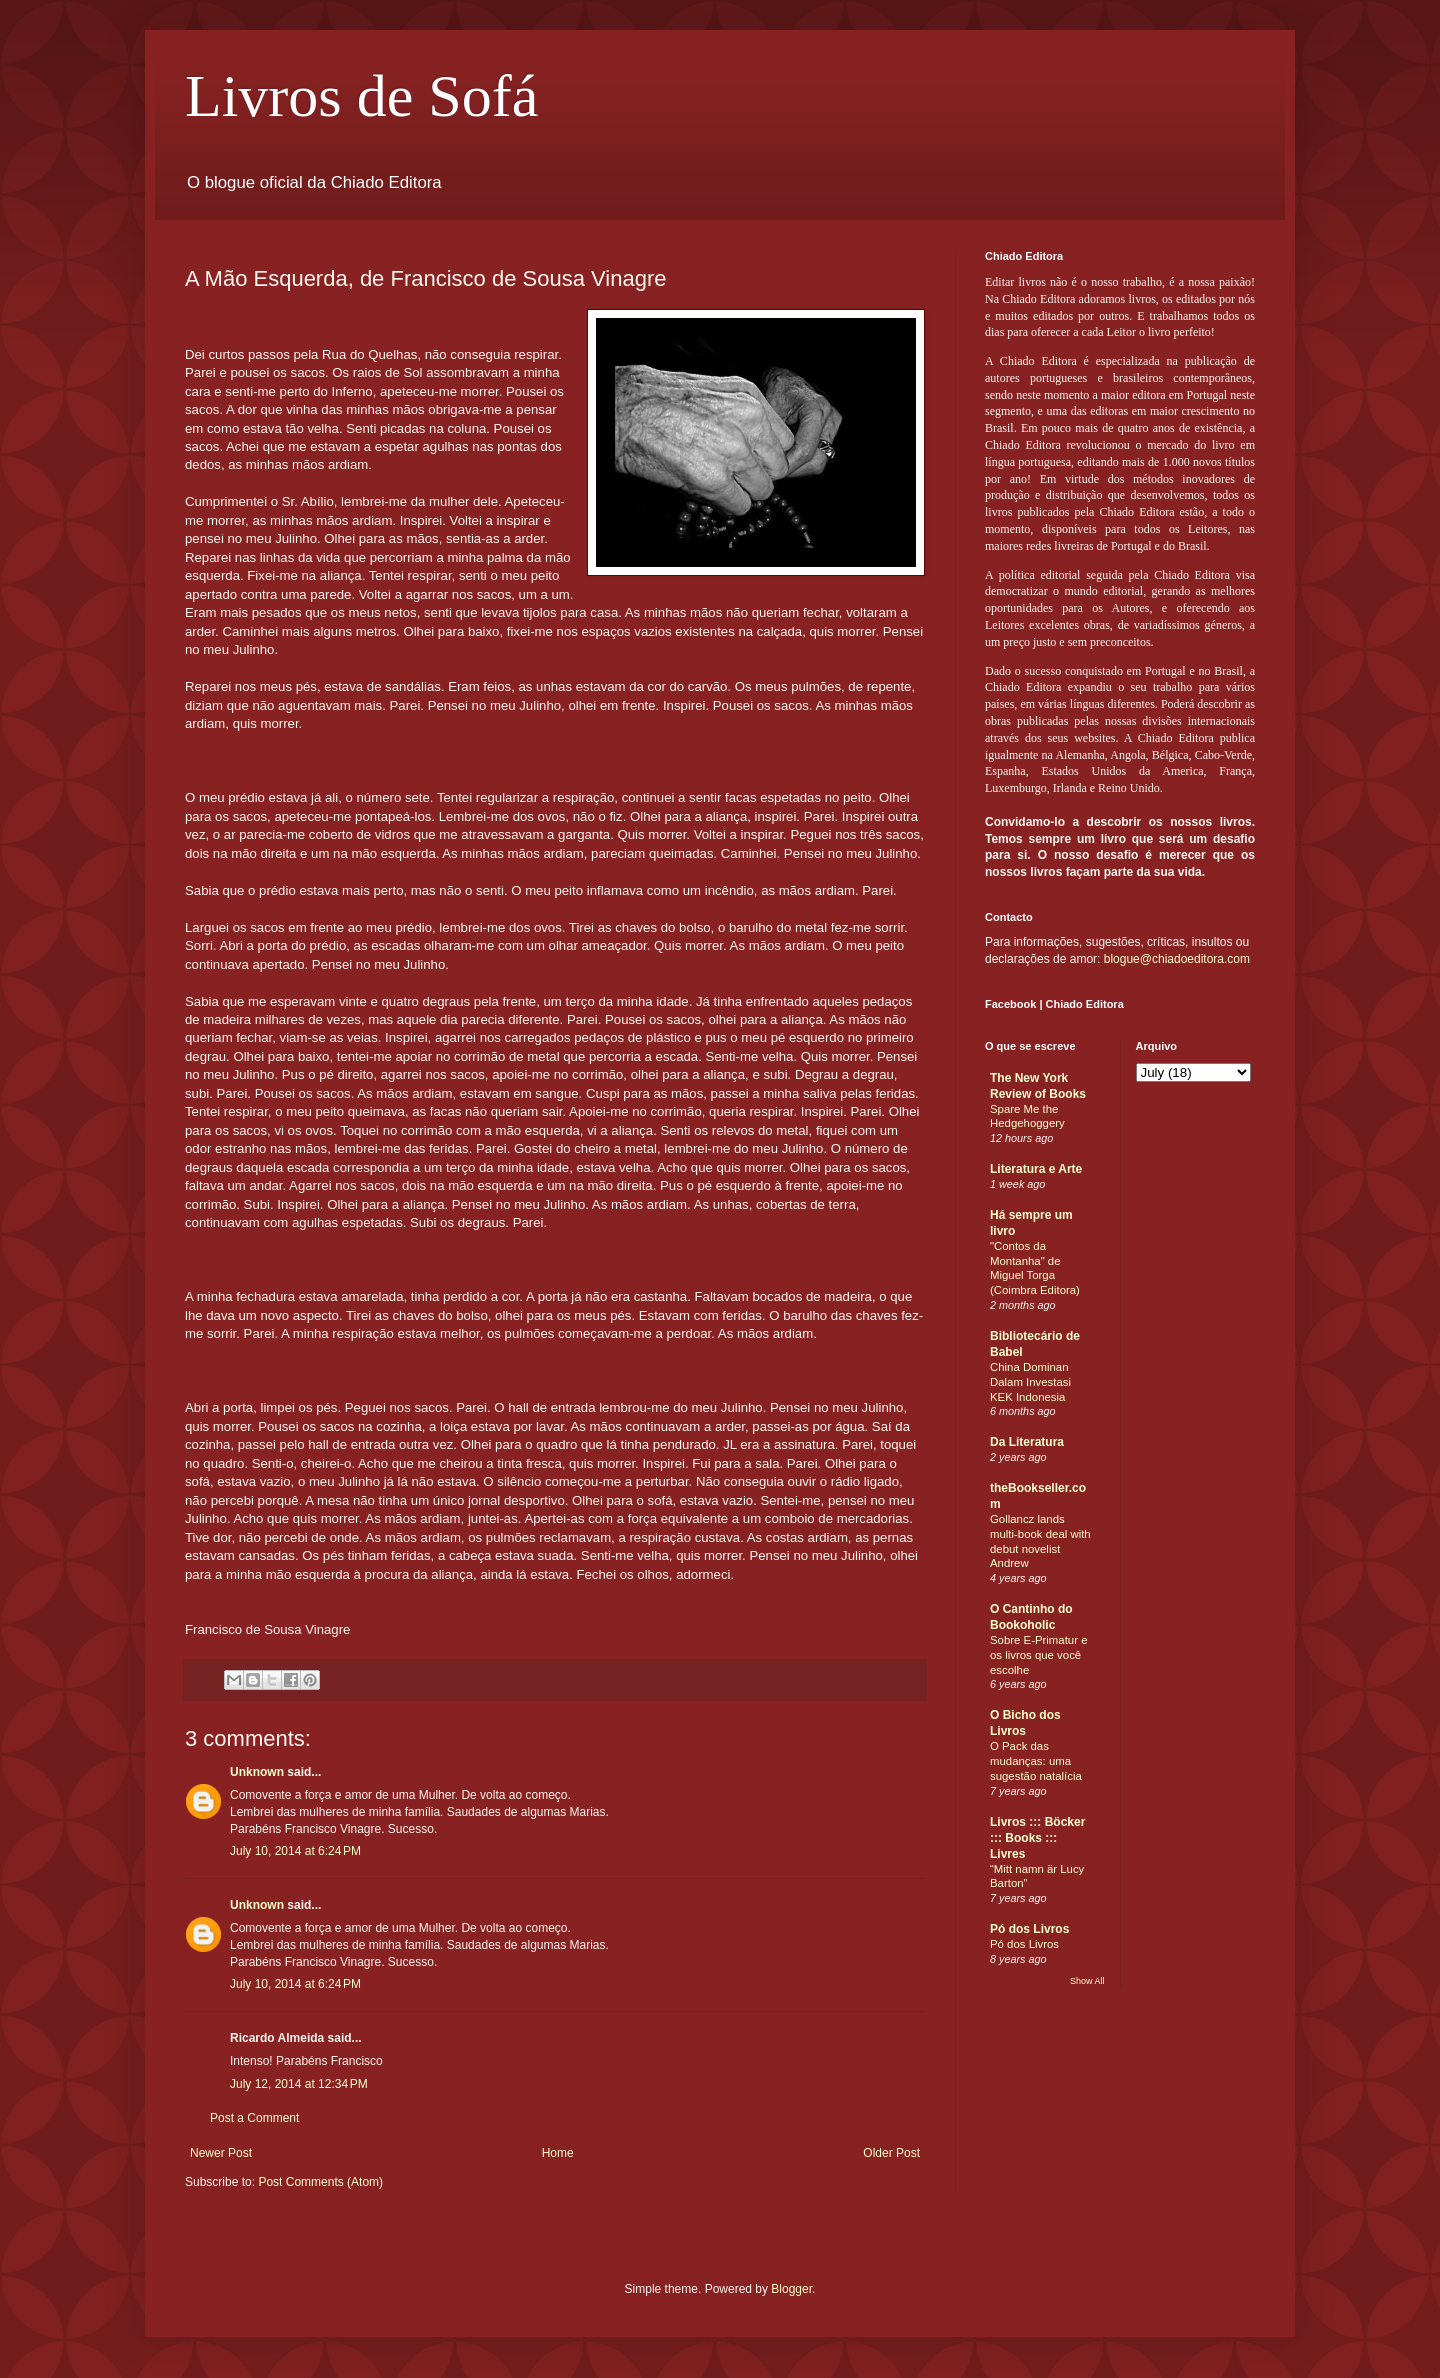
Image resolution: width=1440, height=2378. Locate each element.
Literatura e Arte (1036, 1169)
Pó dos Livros (1029, 1929)
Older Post (891, 2153)
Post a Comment (254, 2118)
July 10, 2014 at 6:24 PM (295, 1851)
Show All (1087, 1981)
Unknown (257, 1772)
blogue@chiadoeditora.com (1177, 959)
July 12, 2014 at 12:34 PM (299, 2084)
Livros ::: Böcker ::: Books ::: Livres (1037, 1838)
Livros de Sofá (361, 96)
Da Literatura (1027, 1442)
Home (558, 2153)
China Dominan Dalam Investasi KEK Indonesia (1030, 1382)
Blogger (791, 2289)
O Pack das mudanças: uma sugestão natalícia (1036, 1761)
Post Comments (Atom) (320, 2182)
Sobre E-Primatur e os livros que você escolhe (1039, 1655)
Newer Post (221, 2153)
